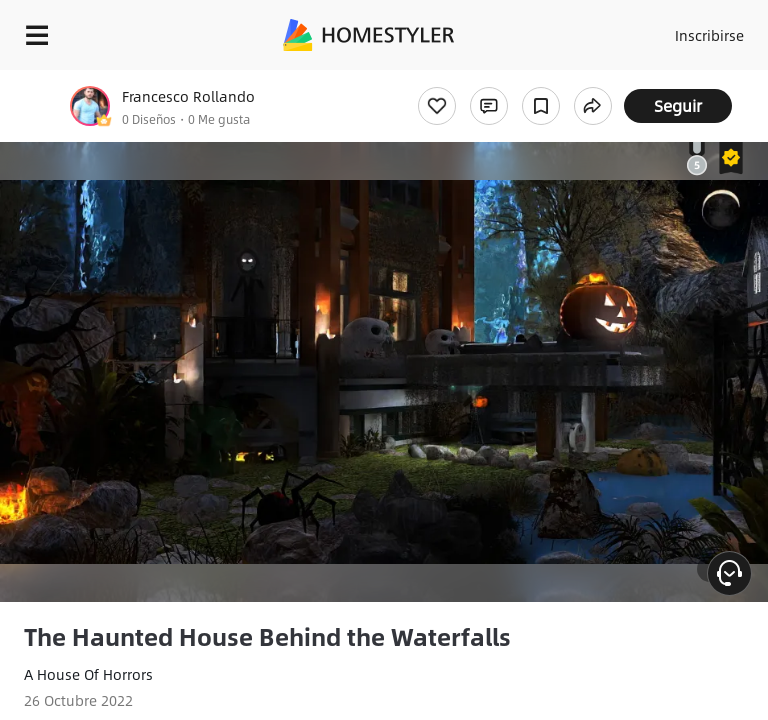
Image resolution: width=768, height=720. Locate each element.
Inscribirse (709, 35)
